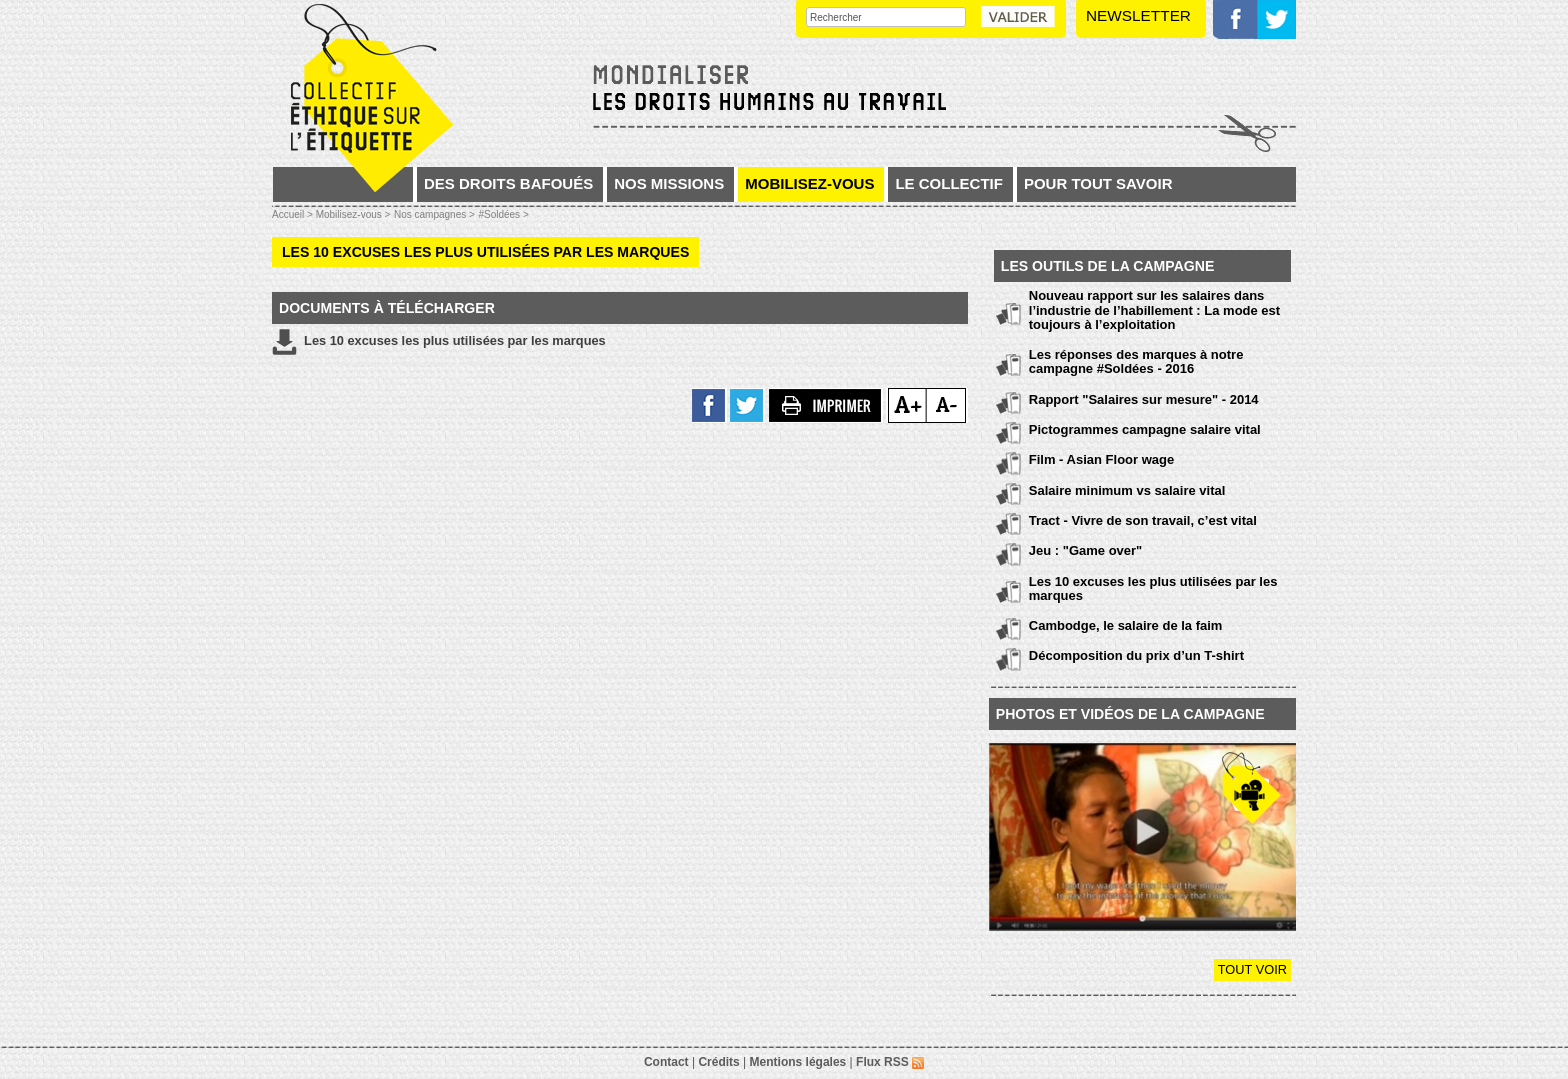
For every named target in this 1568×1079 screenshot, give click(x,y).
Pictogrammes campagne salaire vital (1145, 429)
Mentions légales (798, 1062)
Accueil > (294, 214)
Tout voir (1252, 969)
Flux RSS (890, 1062)
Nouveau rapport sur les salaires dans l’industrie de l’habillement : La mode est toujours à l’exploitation (1154, 310)
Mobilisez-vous (809, 183)
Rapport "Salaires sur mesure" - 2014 (1144, 399)
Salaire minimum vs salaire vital (1127, 490)
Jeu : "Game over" (1085, 550)
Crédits (718, 1062)
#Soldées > (503, 214)
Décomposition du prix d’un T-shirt (1136, 655)
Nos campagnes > (434, 214)
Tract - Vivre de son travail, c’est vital (1143, 520)
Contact (666, 1062)
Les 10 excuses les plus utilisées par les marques (439, 342)
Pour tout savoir (1098, 183)
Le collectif (949, 183)
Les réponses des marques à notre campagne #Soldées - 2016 (1136, 361)
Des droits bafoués (508, 183)
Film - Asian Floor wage (1101, 459)
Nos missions (669, 183)
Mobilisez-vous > (353, 214)
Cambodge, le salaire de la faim (1126, 625)
